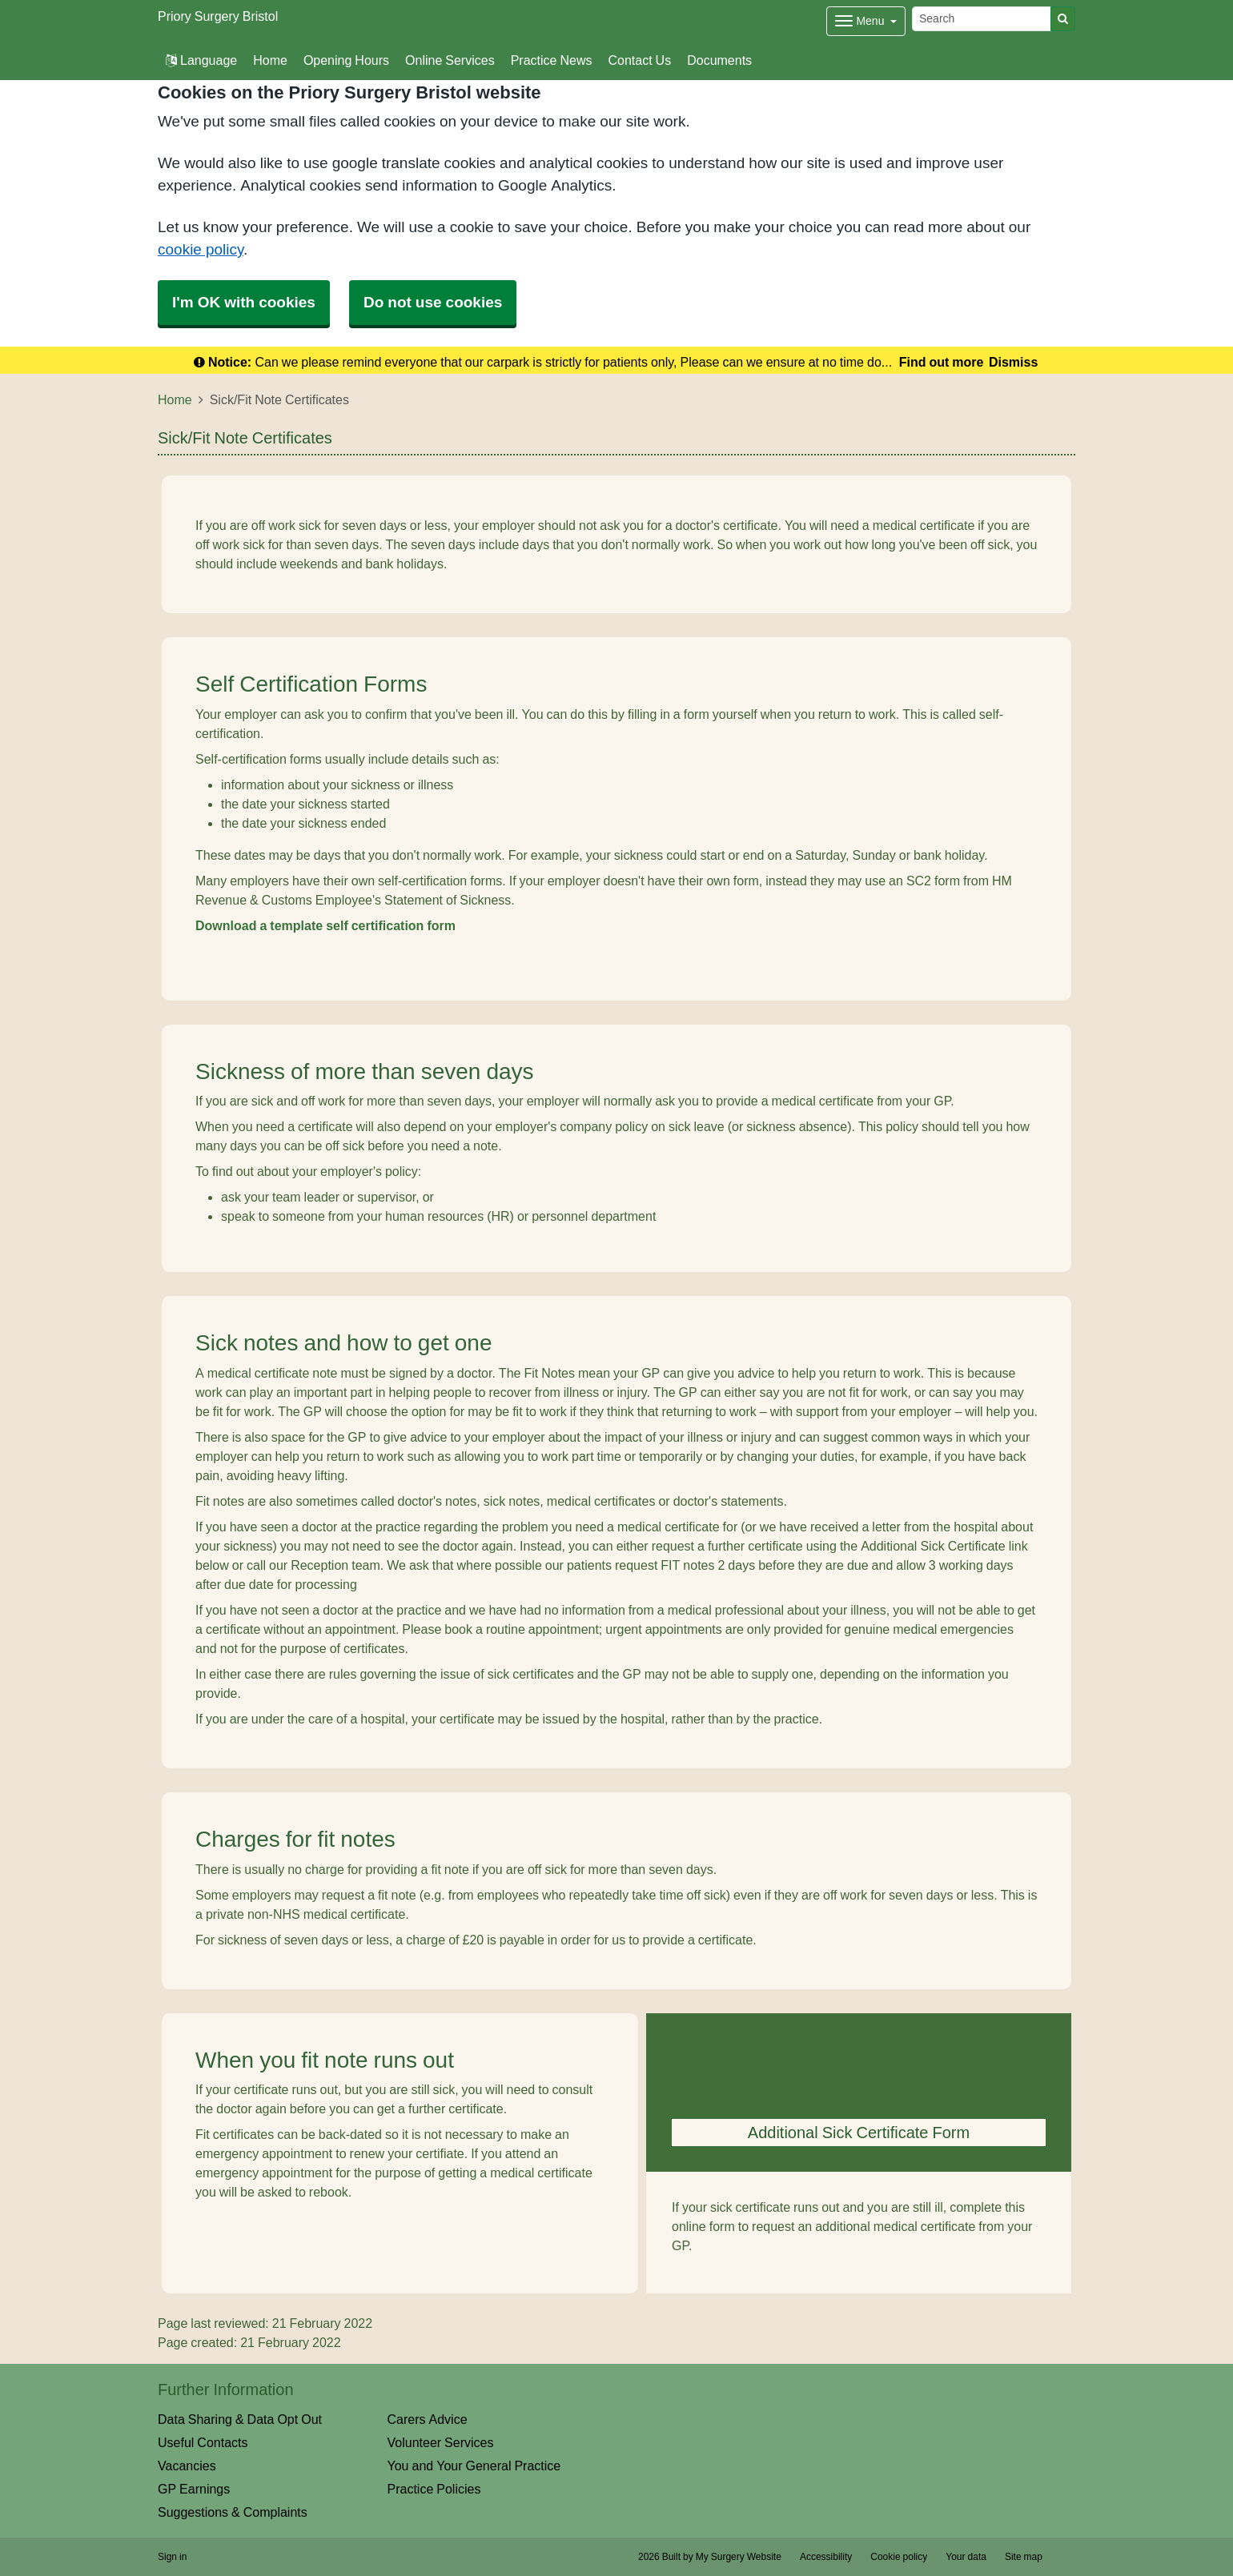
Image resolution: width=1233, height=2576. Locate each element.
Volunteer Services (441, 2442)
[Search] (981, 18)
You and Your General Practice (474, 2465)
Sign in (172, 2557)
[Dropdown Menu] (866, 21)
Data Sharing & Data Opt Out (240, 2419)
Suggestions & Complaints (232, 2512)
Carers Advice (428, 2419)
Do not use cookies (432, 302)
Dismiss (1013, 361)
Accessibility (826, 2557)
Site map (1023, 2557)
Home (270, 60)
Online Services (450, 60)
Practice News (551, 60)
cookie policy (200, 249)
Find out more (941, 361)
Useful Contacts (203, 2442)
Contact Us (639, 60)
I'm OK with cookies (243, 302)
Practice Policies (434, 2488)
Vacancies (187, 2465)
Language (201, 60)
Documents (719, 60)
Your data (966, 2557)
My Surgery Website (738, 2557)
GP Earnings (194, 2488)
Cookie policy (898, 2557)
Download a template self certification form (325, 925)
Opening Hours (346, 60)
